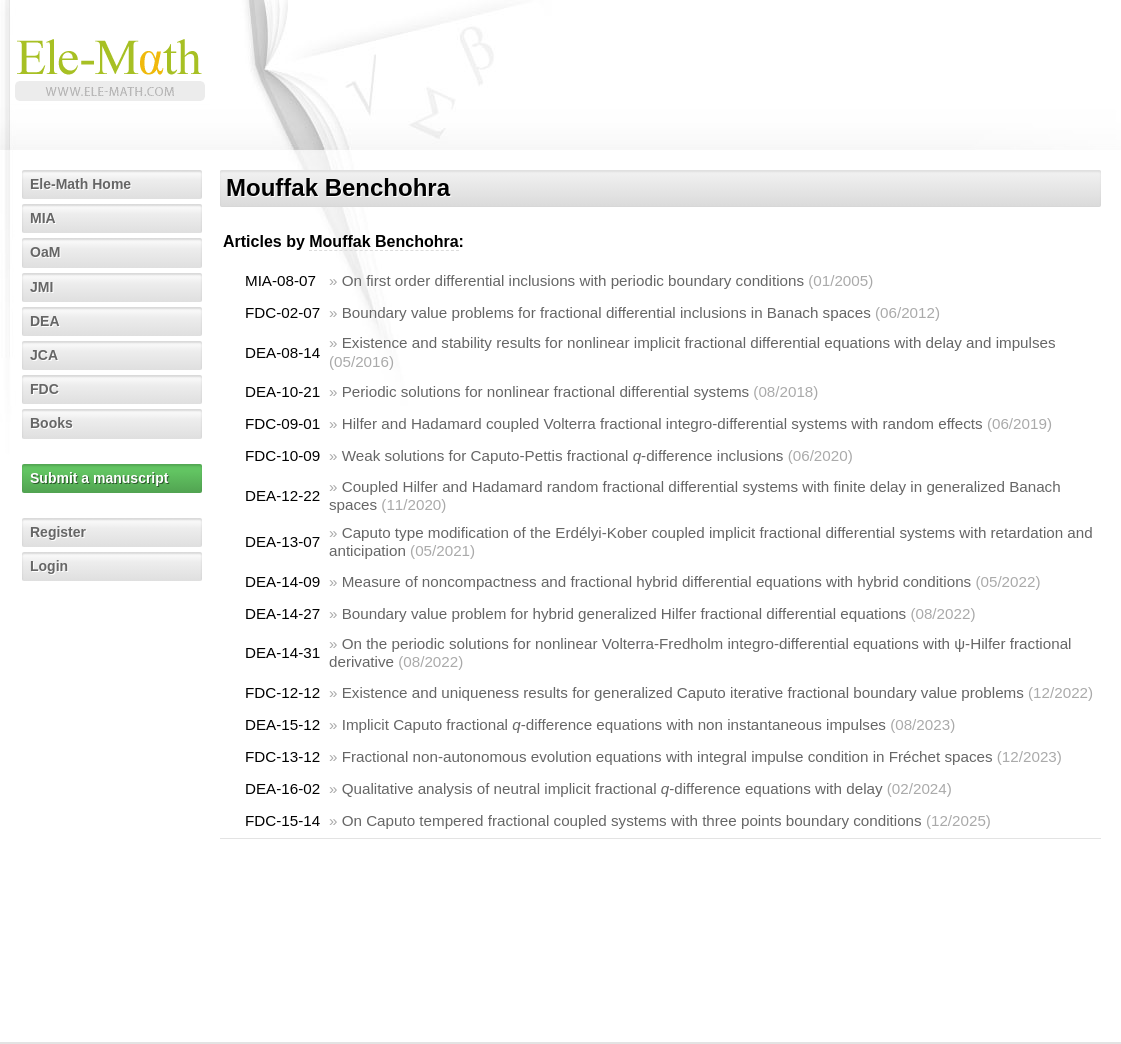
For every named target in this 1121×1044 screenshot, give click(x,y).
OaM (45, 252)
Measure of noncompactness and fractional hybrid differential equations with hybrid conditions (657, 581)
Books (51, 423)
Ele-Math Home (80, 184)
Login (49, 566)
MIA (43, 218)
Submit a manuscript (99, 478)
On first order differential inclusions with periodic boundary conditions (573, 280)
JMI (41, 287)
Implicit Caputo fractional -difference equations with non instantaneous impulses (614, 724)
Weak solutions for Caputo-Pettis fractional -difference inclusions (563, 455)
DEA (45, 321)
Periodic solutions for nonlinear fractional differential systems (545, 391)
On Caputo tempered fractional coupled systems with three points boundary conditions (632, 820)
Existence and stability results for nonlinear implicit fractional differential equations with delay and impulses (699, 342)
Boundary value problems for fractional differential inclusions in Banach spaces (606, 312)
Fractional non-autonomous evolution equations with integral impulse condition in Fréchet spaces (667, 756)
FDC (44, 389)
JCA (44, 355)
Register (58, 532)
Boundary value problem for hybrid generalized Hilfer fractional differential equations (624, 613)
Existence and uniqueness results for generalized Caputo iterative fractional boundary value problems (683, 692)
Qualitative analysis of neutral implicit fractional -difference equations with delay (612, 788)
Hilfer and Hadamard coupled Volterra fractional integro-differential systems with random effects (662, 423)
